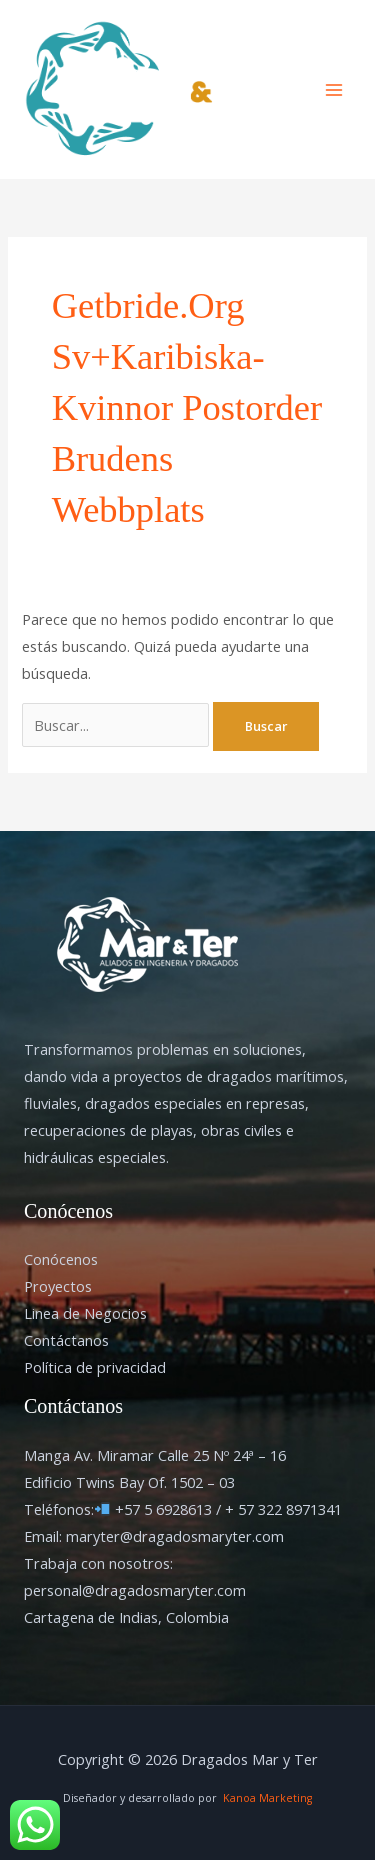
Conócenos (61, 1259)
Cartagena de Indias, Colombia (126, 1617)
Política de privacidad (95, 1367)
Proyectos (58, 1286)
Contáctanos (66, 1340)
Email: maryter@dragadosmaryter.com (154, 1536)
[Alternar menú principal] (334, 90)
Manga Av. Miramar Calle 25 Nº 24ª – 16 (155, 1455)
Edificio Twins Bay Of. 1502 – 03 (129, 1482)
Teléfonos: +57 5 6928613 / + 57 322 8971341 (183, 1509)
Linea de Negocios (85, 1313)
